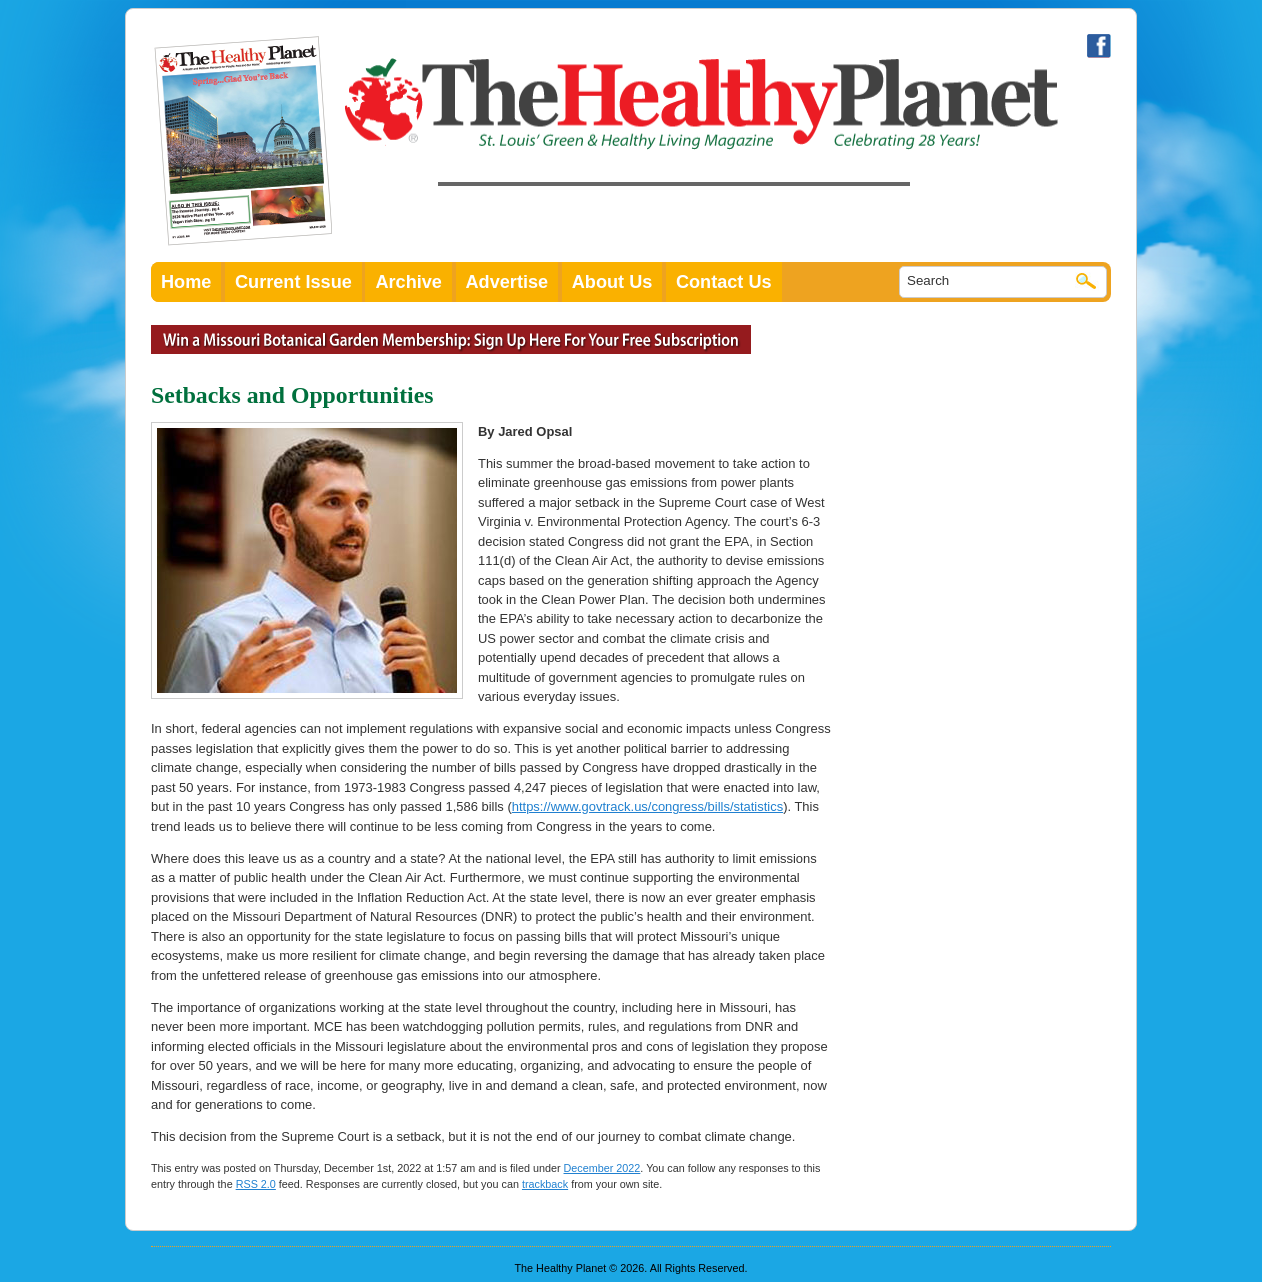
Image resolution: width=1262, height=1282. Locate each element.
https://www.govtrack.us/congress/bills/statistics (647, 806)
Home (186, 282)
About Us (612, 282)
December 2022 (602, 1168)
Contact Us (724, 282)
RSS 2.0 (256, 1184)
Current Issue (293, 282)
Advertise (507, 282)
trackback (545, 1184)
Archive (408, 282)
